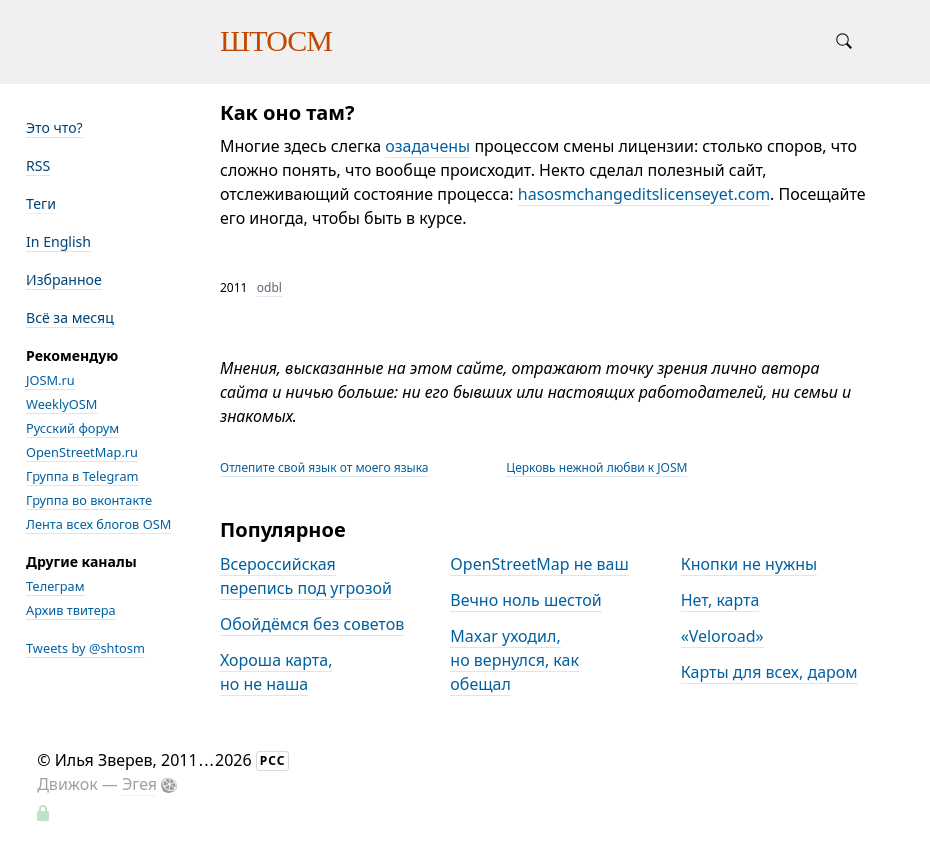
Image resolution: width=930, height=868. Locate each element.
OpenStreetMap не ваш (539, 564)
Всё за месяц (70, 317)
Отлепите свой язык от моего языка (324, 467)
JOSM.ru (50, 380)
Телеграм (55, 586)
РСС (273, 760)
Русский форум (72, 428)
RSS (38, 165)
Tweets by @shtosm (85, 648)
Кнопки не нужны (749, 564)
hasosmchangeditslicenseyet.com (644, 194)
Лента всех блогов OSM (98, 524)
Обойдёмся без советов (312, 624)
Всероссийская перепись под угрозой (306, 576)
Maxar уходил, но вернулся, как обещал (514, 660)
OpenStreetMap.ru (82, 452)
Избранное (64, 279)
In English (58, 241)
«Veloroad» (722, 636)
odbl (269, 287)
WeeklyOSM (61, 404)
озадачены (427, 146)
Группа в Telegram (82, 476)
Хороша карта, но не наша (276, 672)
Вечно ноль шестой (525, 600)
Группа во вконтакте (89, 500)
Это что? (54, 127)
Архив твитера (71, 610)
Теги (41, 203)
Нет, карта (720, 600)
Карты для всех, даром (769, 672)
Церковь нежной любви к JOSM (596, 467)
